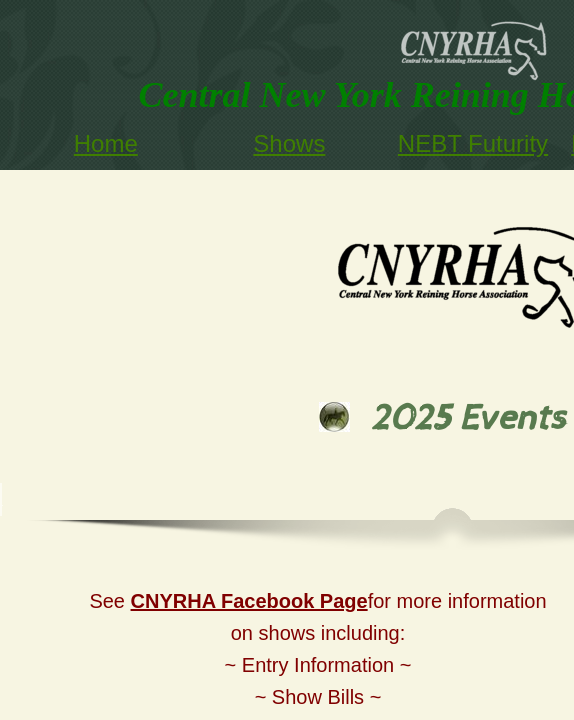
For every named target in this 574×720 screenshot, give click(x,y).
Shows (289, 143)
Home (106, 143)
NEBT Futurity (473, 143)
